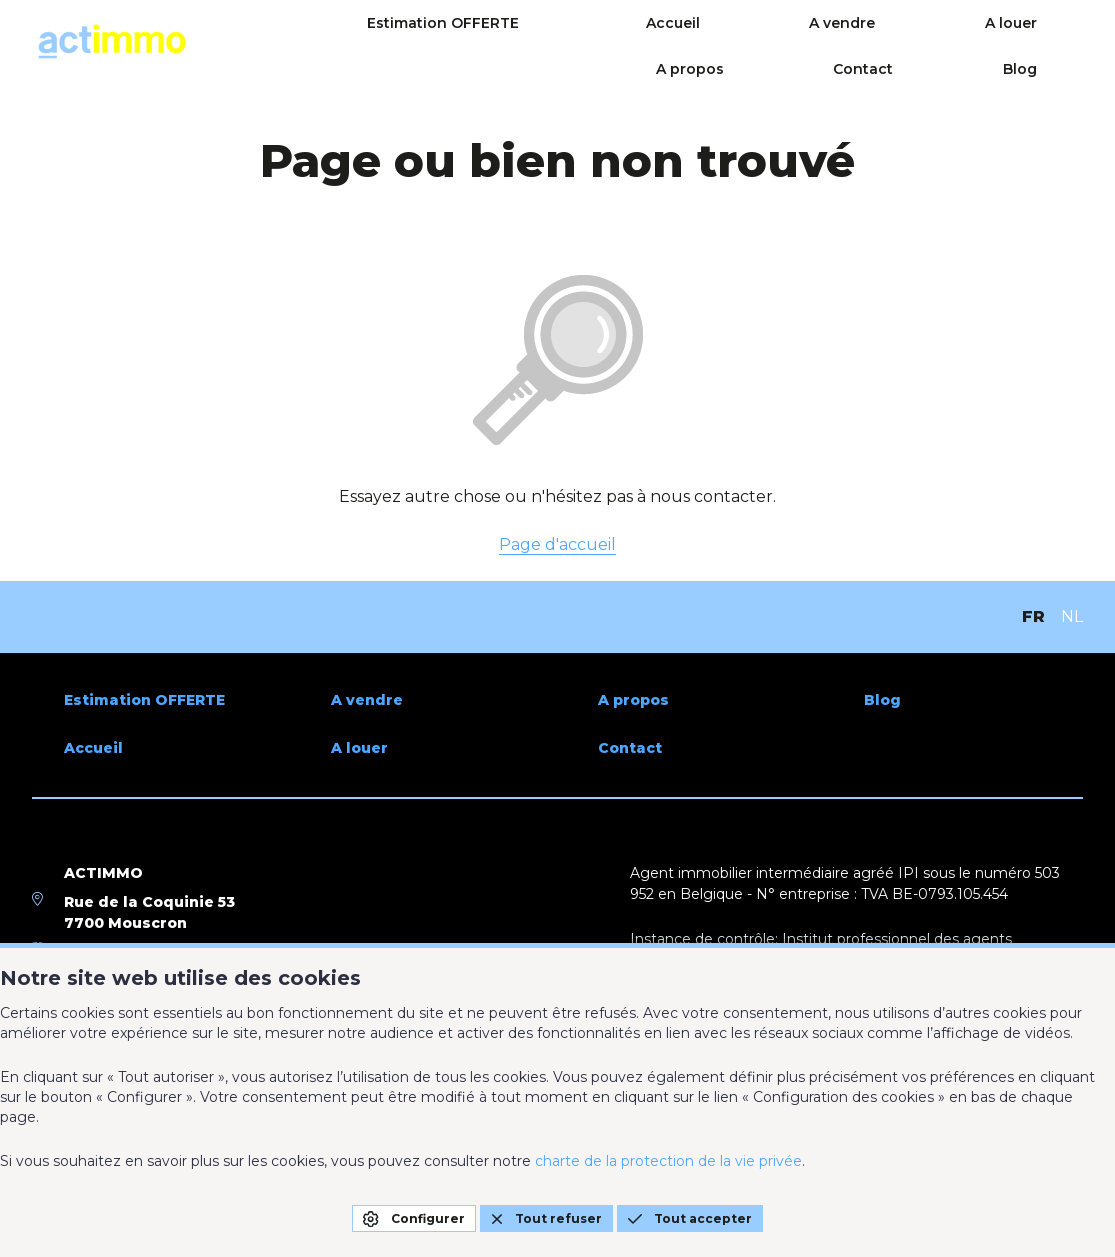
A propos (859, 42)
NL (1072, 616)
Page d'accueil (557, 544)
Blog (1066, 42)
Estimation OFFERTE (368, 42)
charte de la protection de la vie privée (668, 1161)
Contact (971, 42)
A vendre (644, 42)
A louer (751, 42)
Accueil (536, 42)
